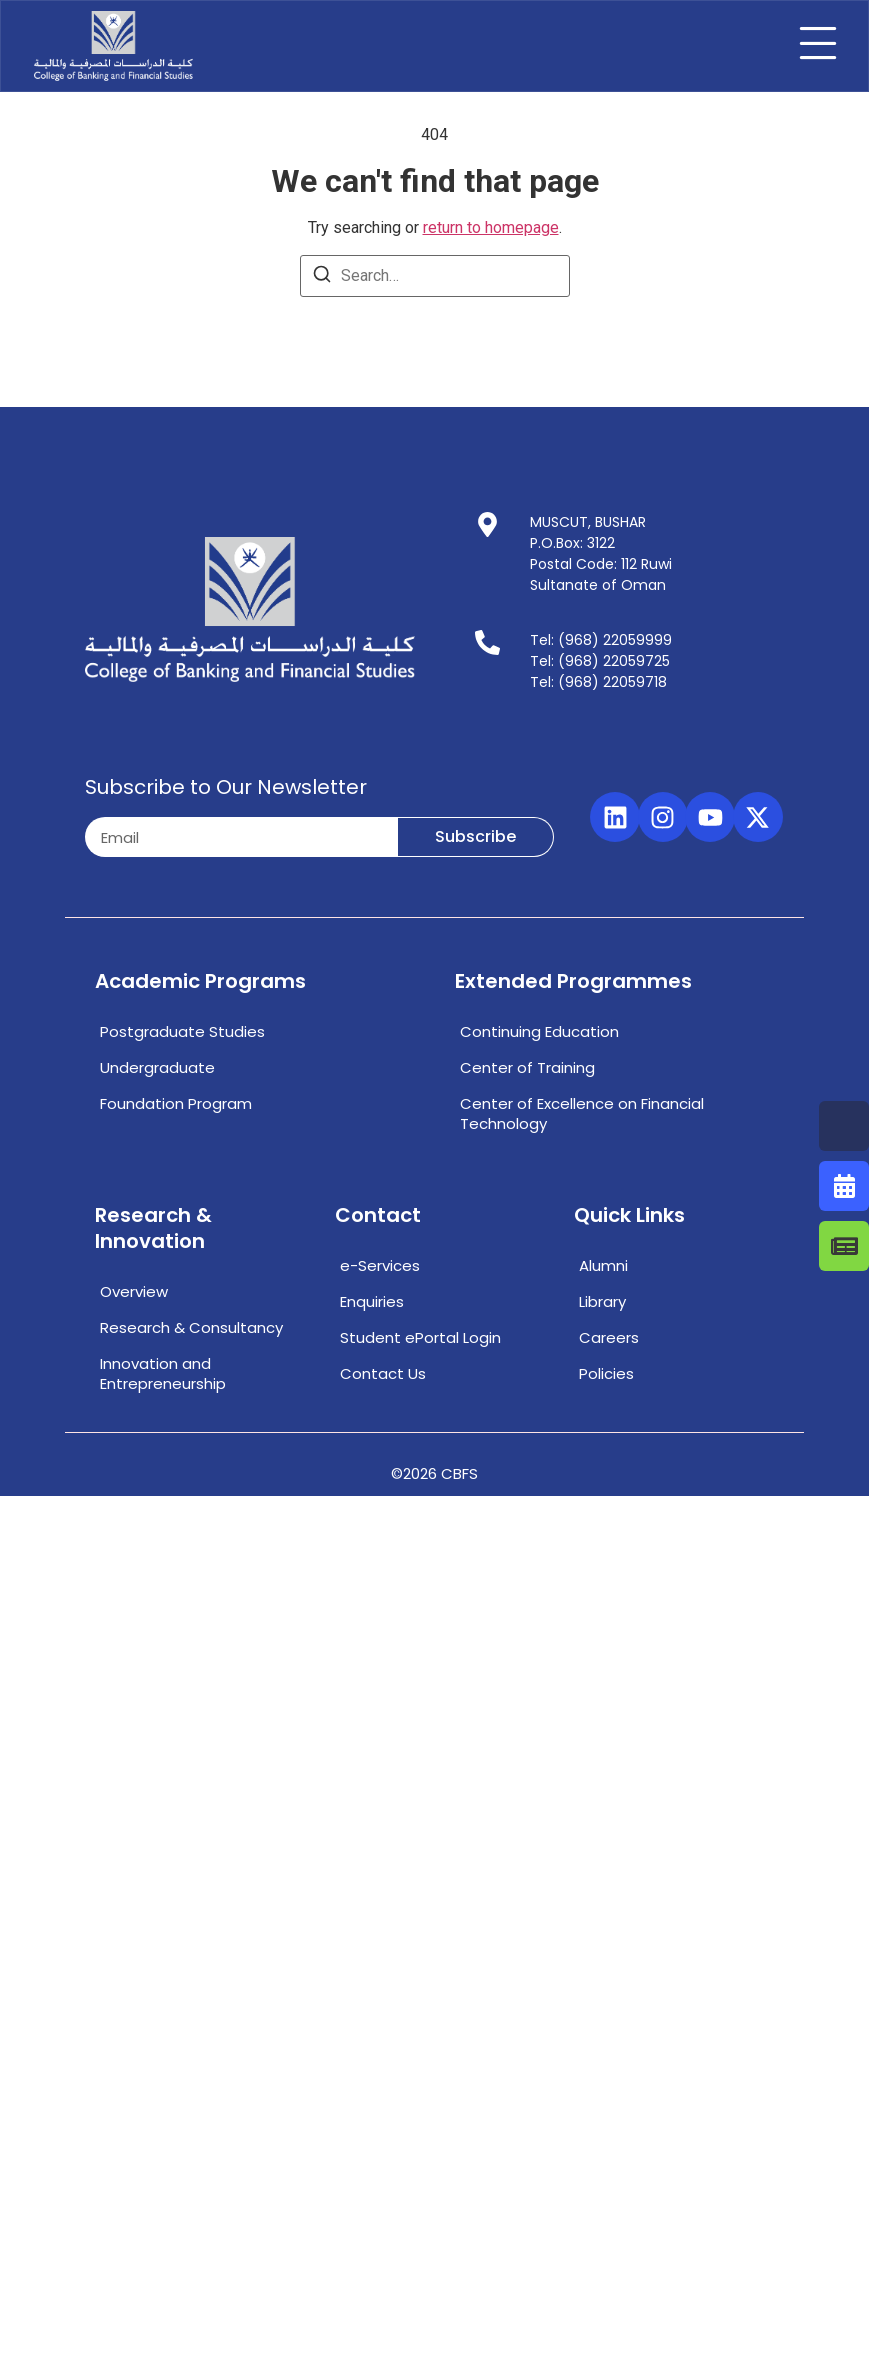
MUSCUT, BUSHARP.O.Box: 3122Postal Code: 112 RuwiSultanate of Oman (601, 553)
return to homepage (491, 227)
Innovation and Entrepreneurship (163, 1373)
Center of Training (527, 1067)
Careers (609, 1337)
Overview (134, 1291)
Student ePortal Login (420, 1337)
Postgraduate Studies (182, 1031)
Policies (606, 1373)
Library (602, 1301)
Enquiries (372, 1301)
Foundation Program (176, 1103)
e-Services (380, 1265)
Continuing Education (539, 1031)
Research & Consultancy (191, 1327)
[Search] (322, 277)
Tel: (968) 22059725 (600, 661)
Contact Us (383, 1373)
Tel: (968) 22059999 (601, 640)
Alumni (603, 1265)
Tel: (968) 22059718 (598, 682)
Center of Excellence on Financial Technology (582, 1113)
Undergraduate (157, 1067)
